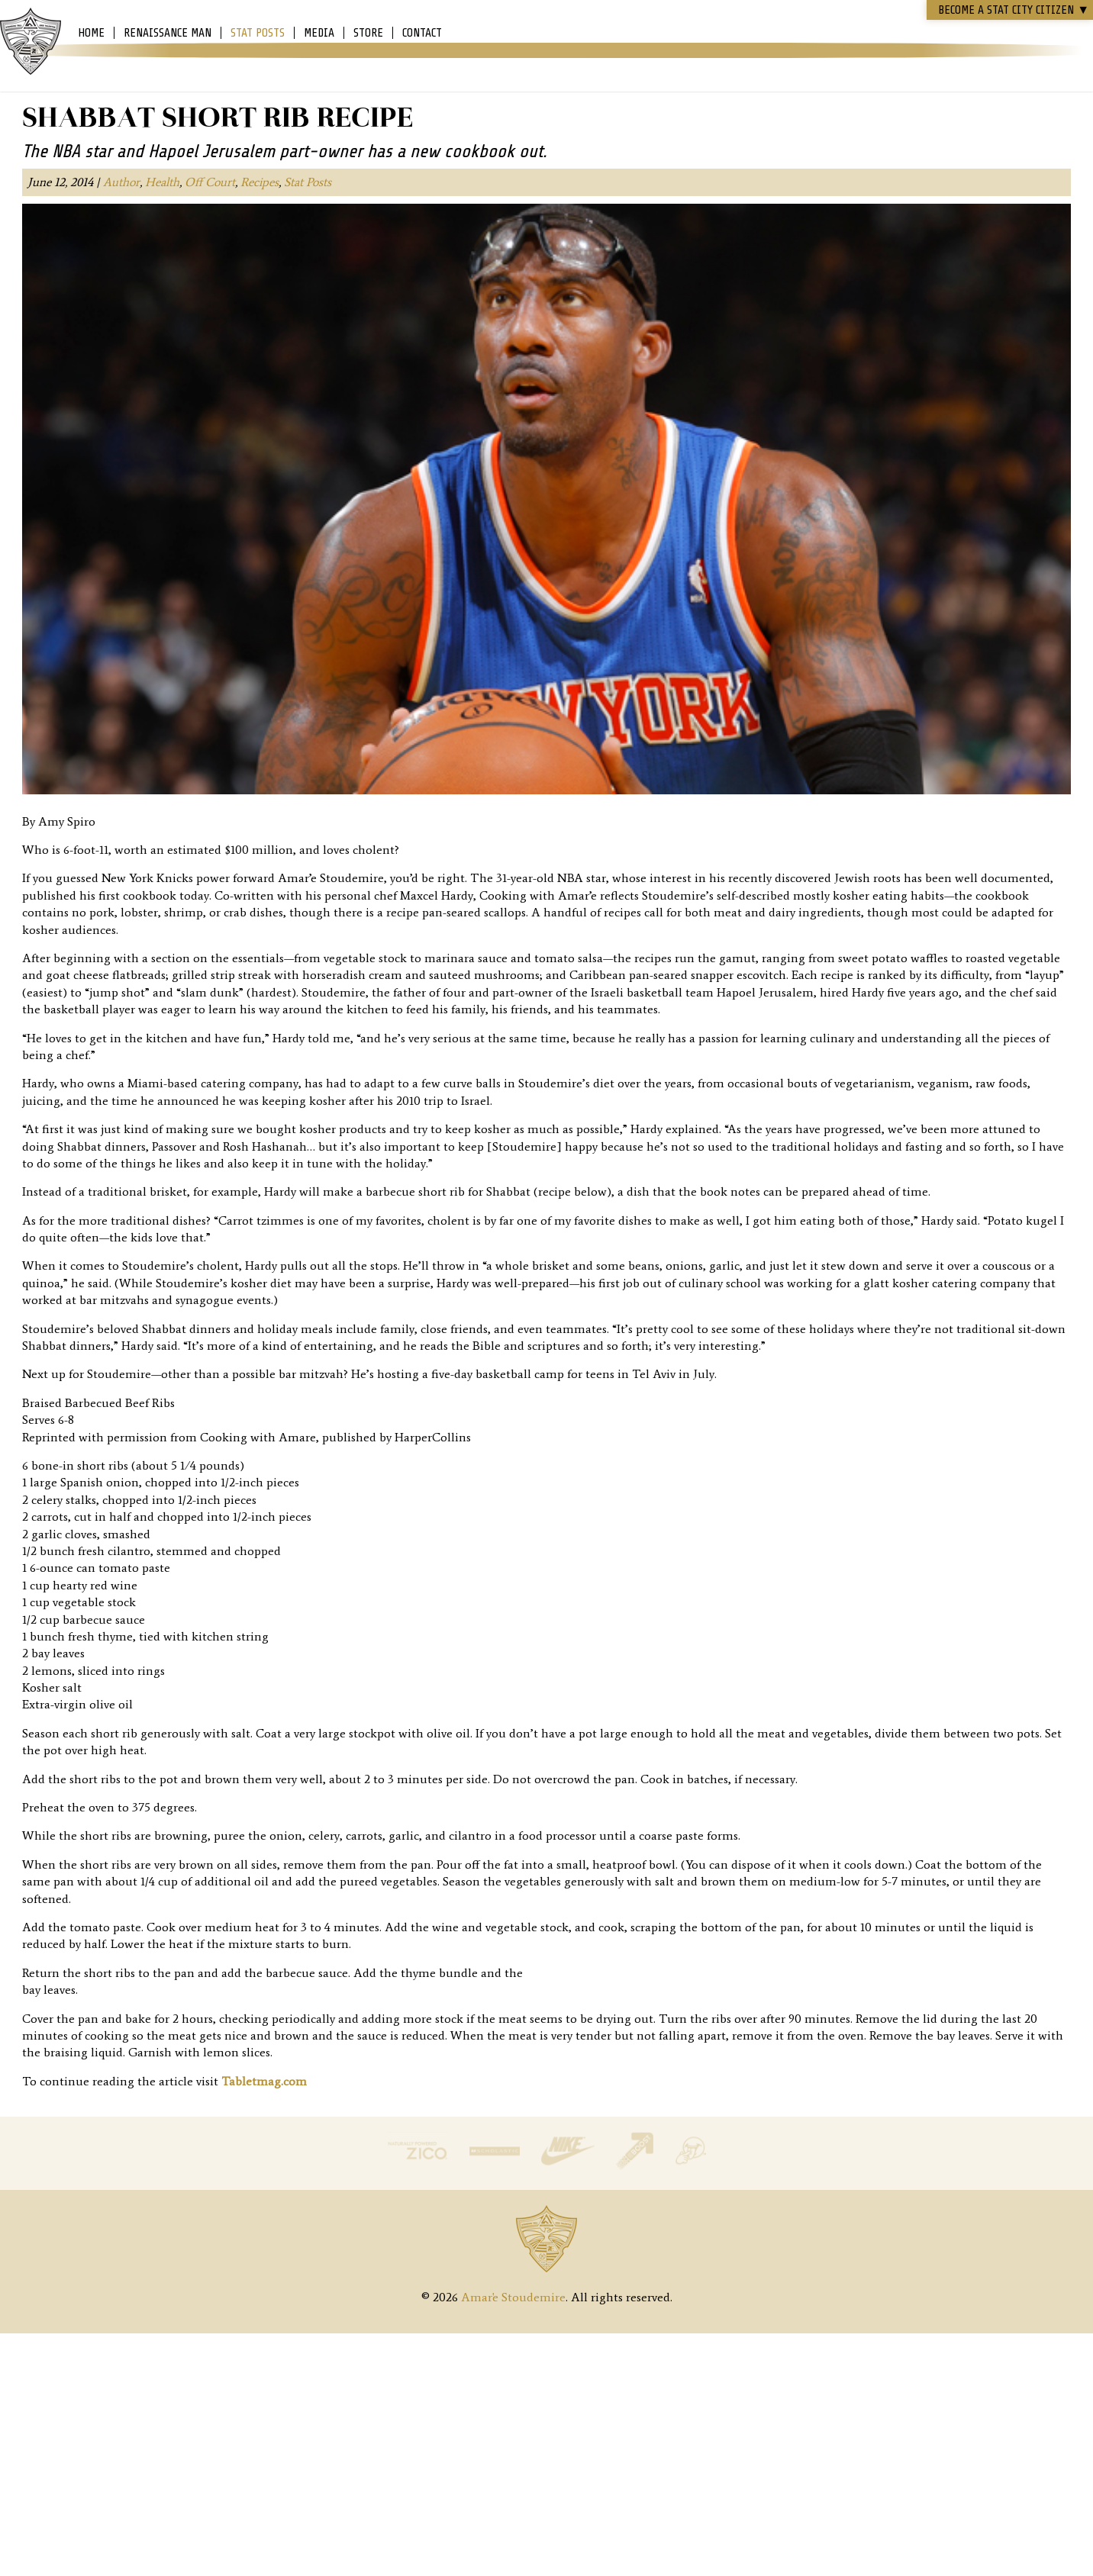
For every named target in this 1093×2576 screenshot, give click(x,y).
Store (368, 33)
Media (319, 33)
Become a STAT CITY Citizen (1013, 10)
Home (91, 33)
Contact (422, 33)
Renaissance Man (167, 33)
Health (162, 182)
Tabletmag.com (264, 2081)
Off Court (210, 182)
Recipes (259, 182)
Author (121, 182)
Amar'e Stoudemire (30, 42)
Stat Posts (258, 33)
